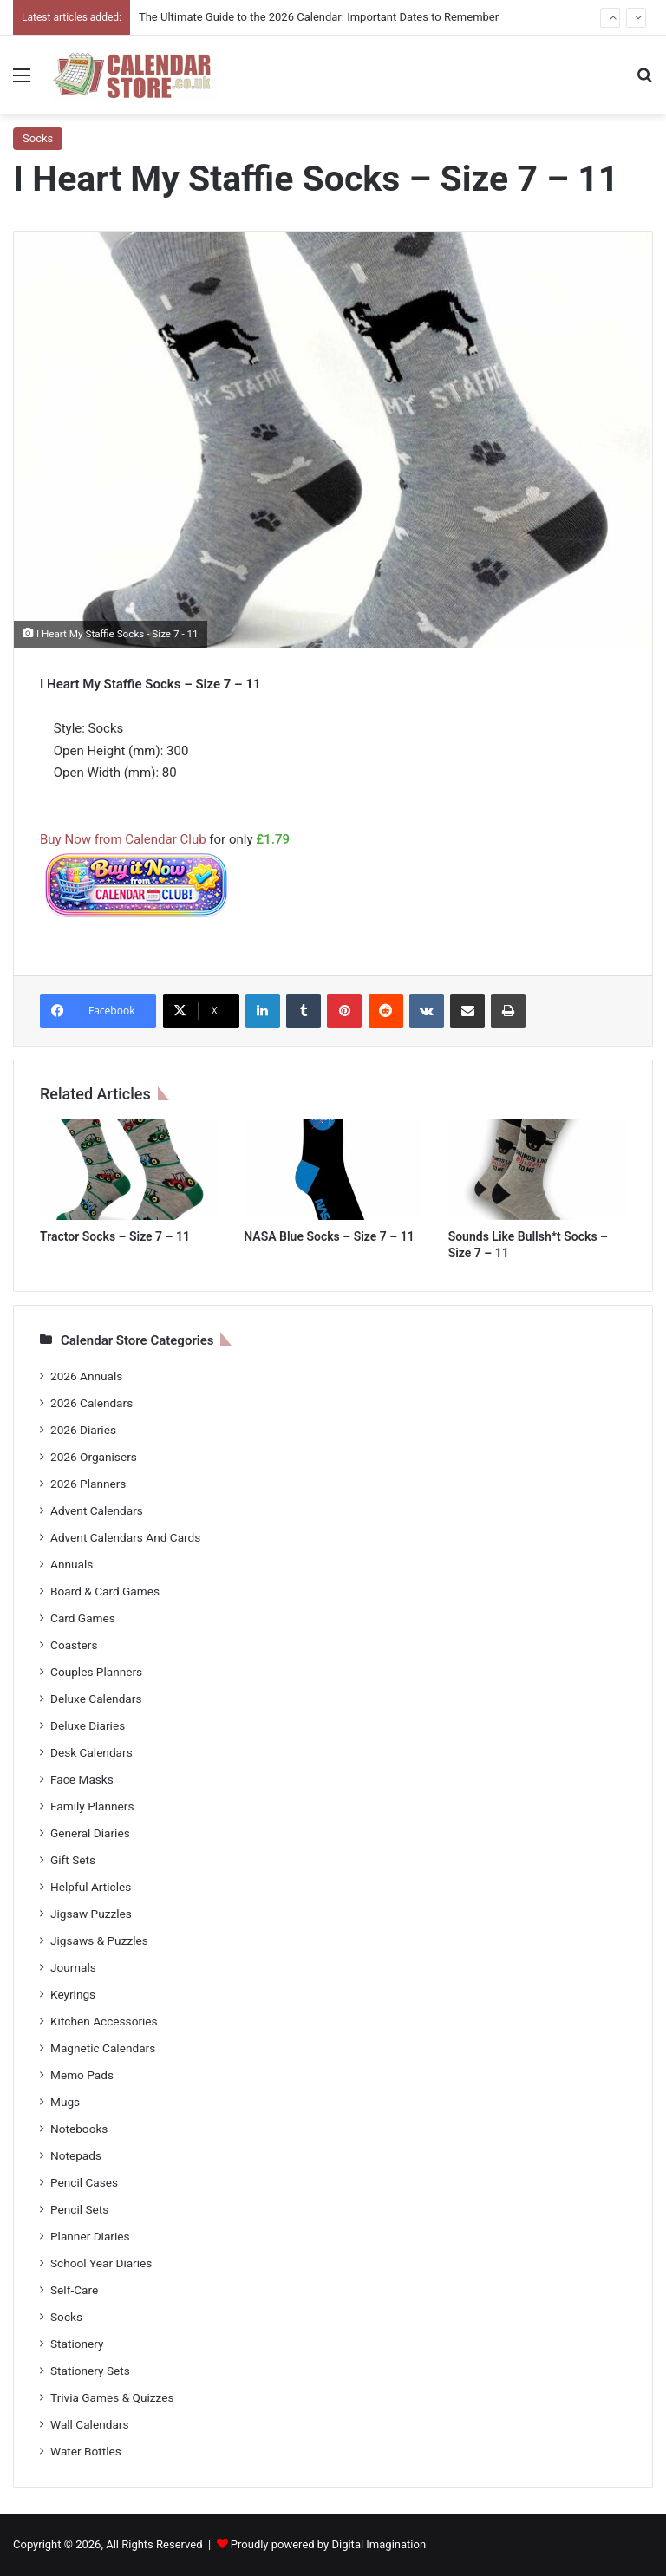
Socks (38, 138)
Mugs (65, 2102)
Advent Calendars (96, 1510)
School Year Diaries (101, 2263)
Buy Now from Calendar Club (123, 839)
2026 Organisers (93, 1457)
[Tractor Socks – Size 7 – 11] (129, 1169)
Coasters (73, 1645)
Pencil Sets (79, 2209)
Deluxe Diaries (87, 1725)
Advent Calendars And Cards (125, 1537)
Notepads (75, 2155)
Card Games (82, 1618)
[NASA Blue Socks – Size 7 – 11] (332, 1169)
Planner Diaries (90, 2236)
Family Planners (92, 1806)
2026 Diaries (83, 1430)
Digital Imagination (378, 2544)
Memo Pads (82, 2075)
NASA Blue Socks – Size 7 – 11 (329, 1236)
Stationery (77, 2344)
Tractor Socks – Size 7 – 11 (115, 1236)
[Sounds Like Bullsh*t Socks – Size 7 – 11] (537, 1169)
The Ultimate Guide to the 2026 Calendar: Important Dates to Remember (319, 16)
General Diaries (90, 1833)
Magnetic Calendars (102, 2048)
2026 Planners (88, 1483)
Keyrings (72, 1994)
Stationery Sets (90, 2370)
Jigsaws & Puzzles (99, 1940)
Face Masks (82, 1779)
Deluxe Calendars (95, 1698)
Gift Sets (72, 1860)
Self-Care (74, 2290)
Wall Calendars (89, 2424)
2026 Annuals (86, 1376)
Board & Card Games (105, 1591)
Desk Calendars (91, 1752)
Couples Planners (96, 1672)
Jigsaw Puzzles (91, 1914)
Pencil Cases (84, 2182)
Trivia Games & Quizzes (111, 2397)
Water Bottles (85, 2451)
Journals (73, 1967)
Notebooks (79, 2129)
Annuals (71, 1564)
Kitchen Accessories (104, 2021)
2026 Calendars (91, 1403)
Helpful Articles (90, 1887)
